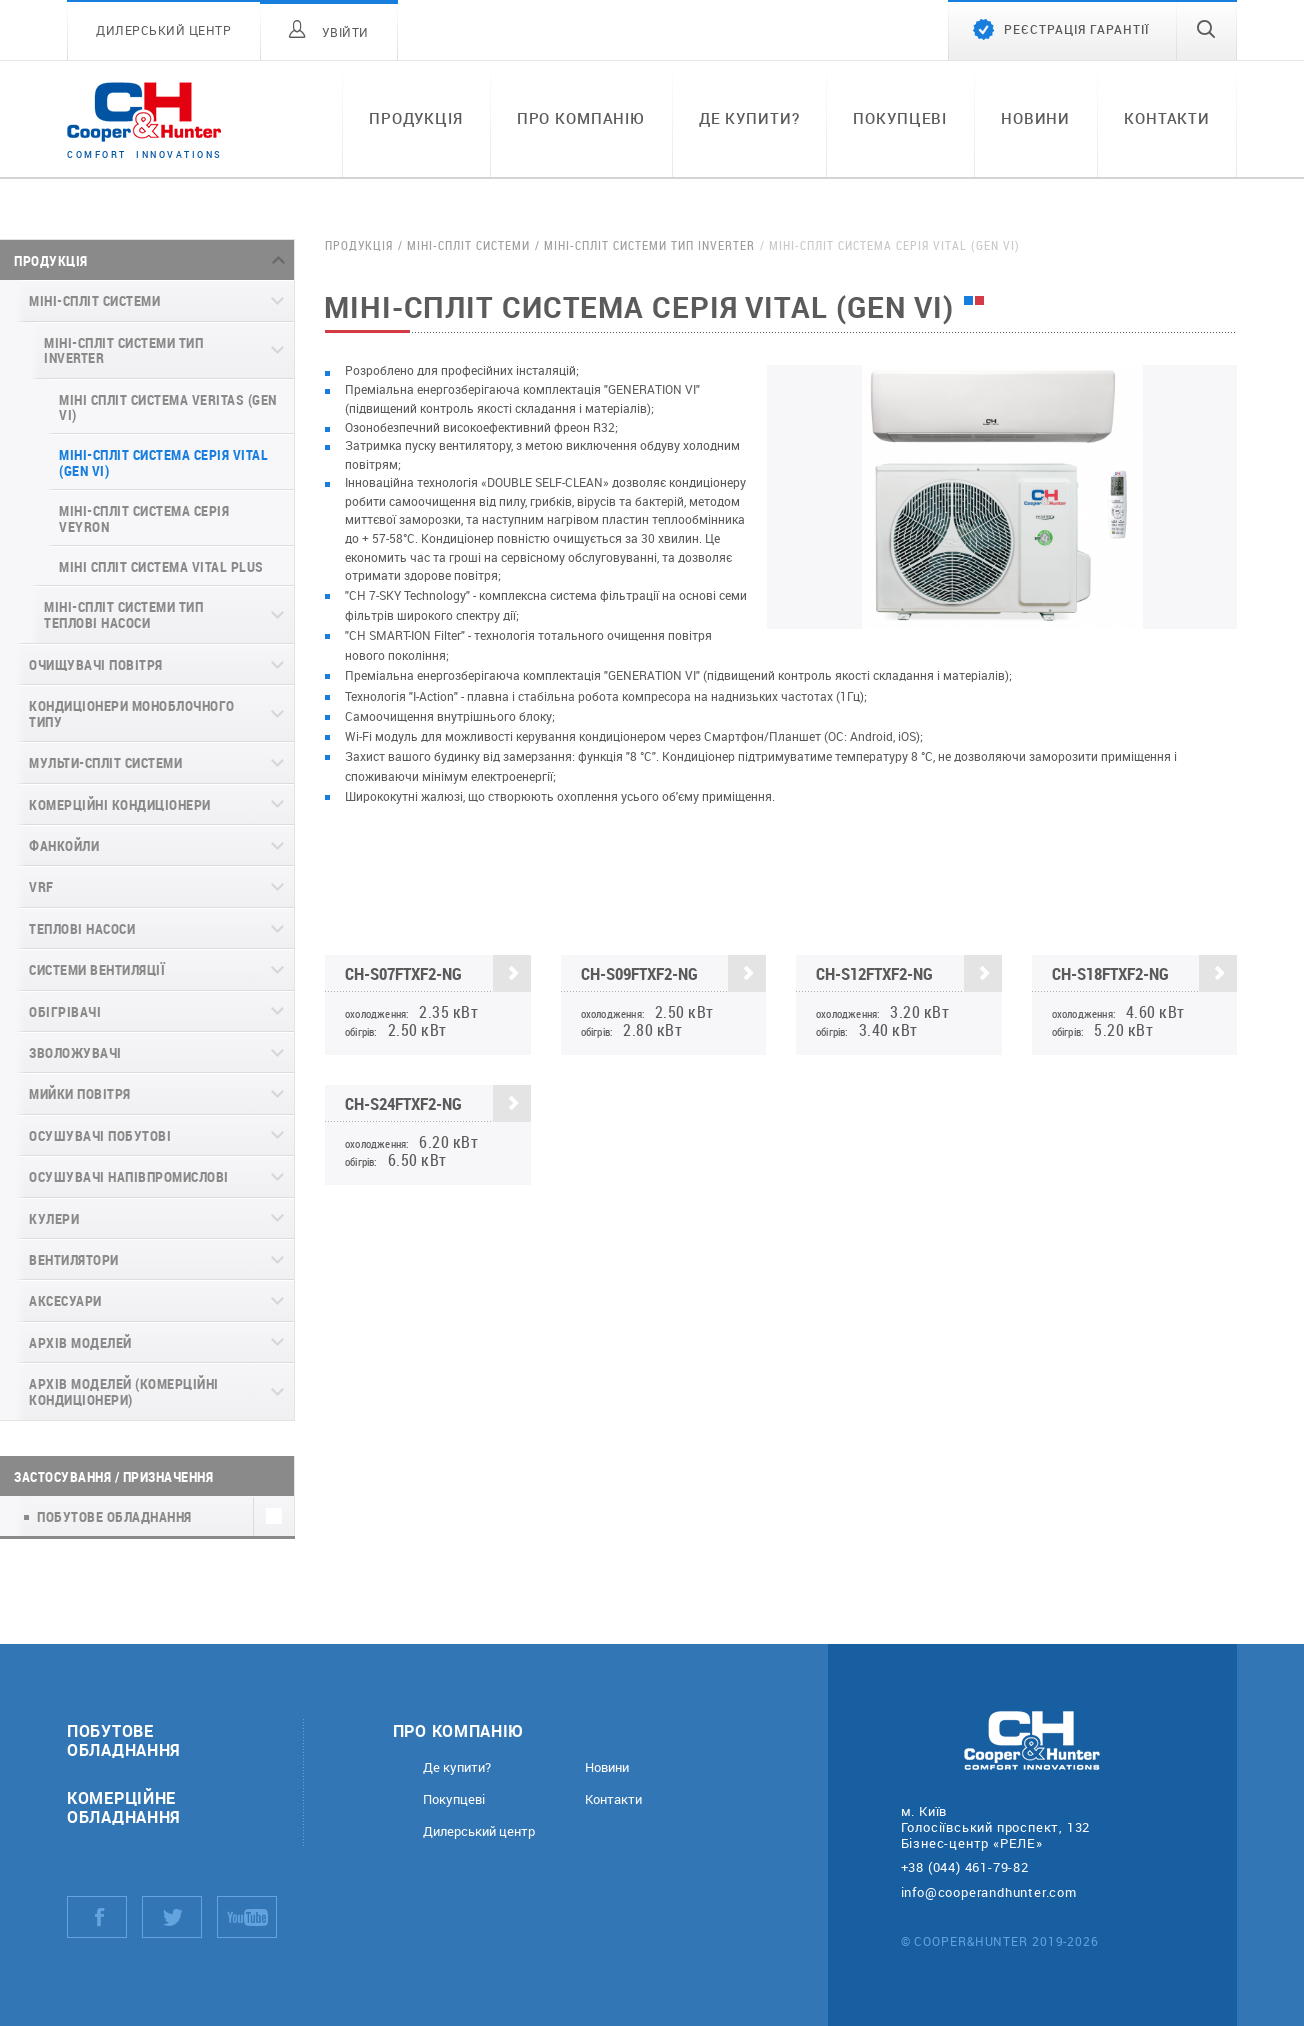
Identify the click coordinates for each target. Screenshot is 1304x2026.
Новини (1035, 118)
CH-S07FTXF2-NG (438, 973)
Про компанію (581, 118)
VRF (41, 886)
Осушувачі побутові (100, 1135)
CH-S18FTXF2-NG (1145, 973)
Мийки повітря (80, 1093)
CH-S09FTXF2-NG (674, 973)
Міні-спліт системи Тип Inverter (123, 350)
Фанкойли (64, 845)
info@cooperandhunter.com (989, 1892)
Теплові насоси (82, 928)
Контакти (1167, 118)
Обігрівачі (65, 1011)
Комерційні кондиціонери (120, 804)
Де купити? (749, 118)
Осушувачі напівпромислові (129, 1176)
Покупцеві (900, 118)
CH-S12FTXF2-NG (909, 973)
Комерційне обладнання (124, 1807)
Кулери (54, 1218)
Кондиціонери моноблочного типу (132, 713)
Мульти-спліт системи (105, 762)
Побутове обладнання (124, 1740)
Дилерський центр (479, 1831)
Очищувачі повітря (96, 664)
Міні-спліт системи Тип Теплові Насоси (123, 614)
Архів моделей (80, 1342)
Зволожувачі (75, 1052)
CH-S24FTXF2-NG (438, 1103)
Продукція (416, 118)
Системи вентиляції (97, 969)
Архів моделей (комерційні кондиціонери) (124, 1391)
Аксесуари (65, 1300)
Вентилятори (74, 1259)
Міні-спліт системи (94, 300)
